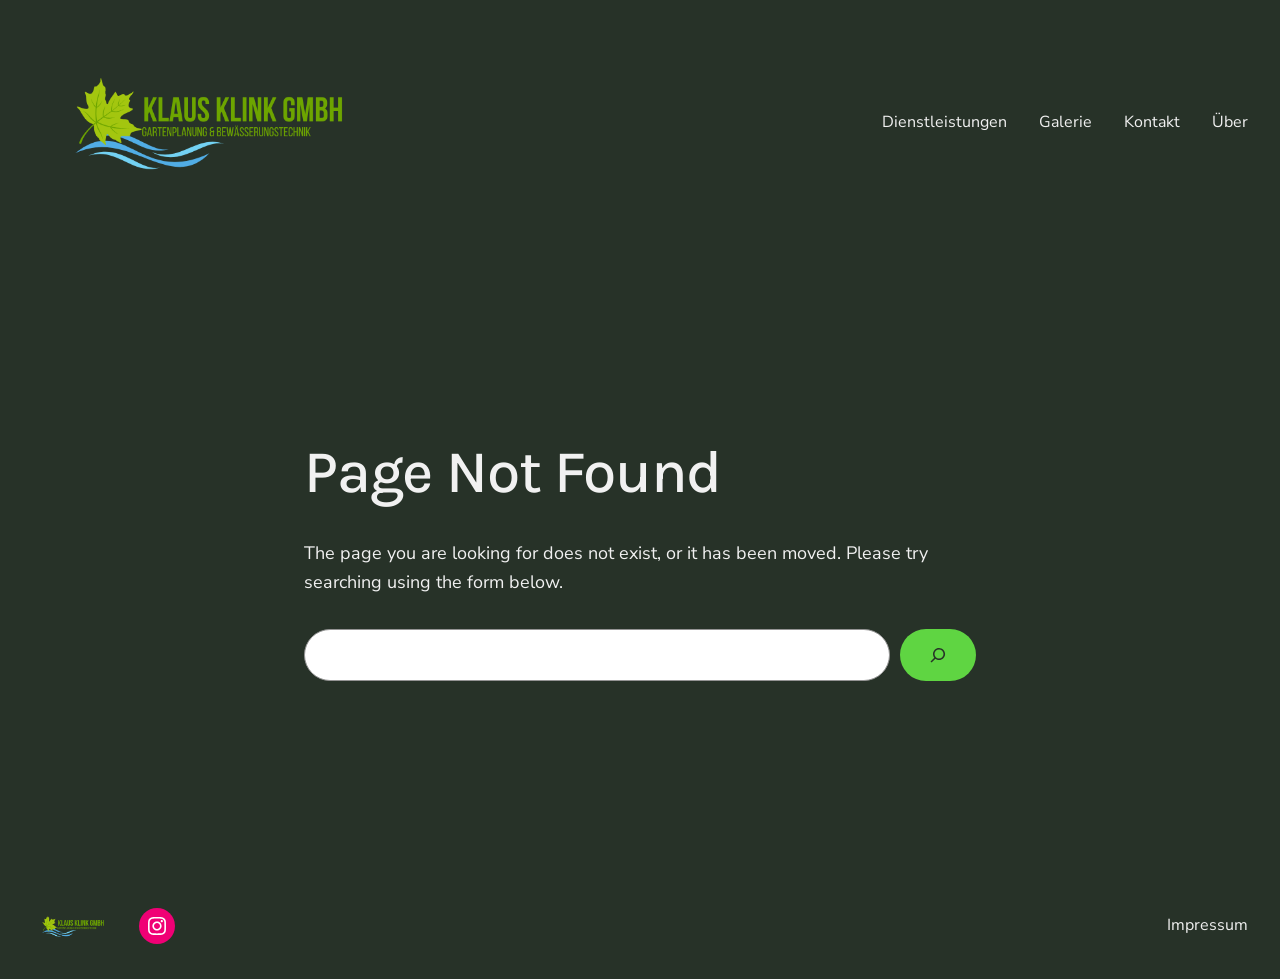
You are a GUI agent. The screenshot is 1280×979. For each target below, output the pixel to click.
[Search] (938, 655)
